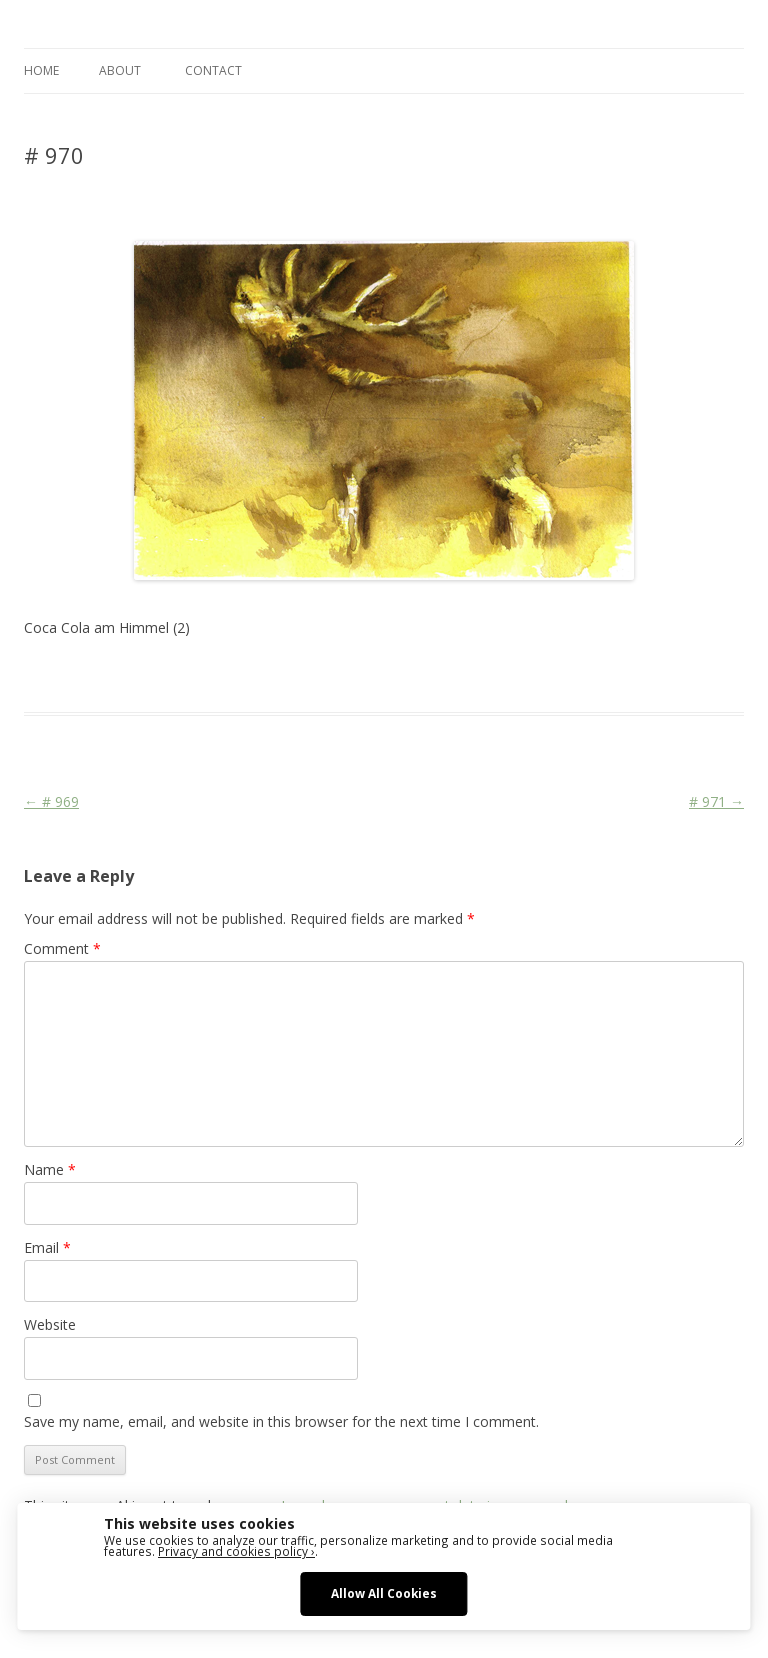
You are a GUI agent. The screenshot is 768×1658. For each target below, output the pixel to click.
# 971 (716, 801)
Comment (62, 948)
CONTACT (213, 70)
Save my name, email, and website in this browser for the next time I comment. (281, 1421)
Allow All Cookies (384, 1593)
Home (41, 70)
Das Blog (201, 676)
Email (47, 1247)
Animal (323, 676)
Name (50, 1169)
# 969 (51, 801)
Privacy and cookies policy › (236, 1551)
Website (50, 1324)
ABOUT (120, 70)
